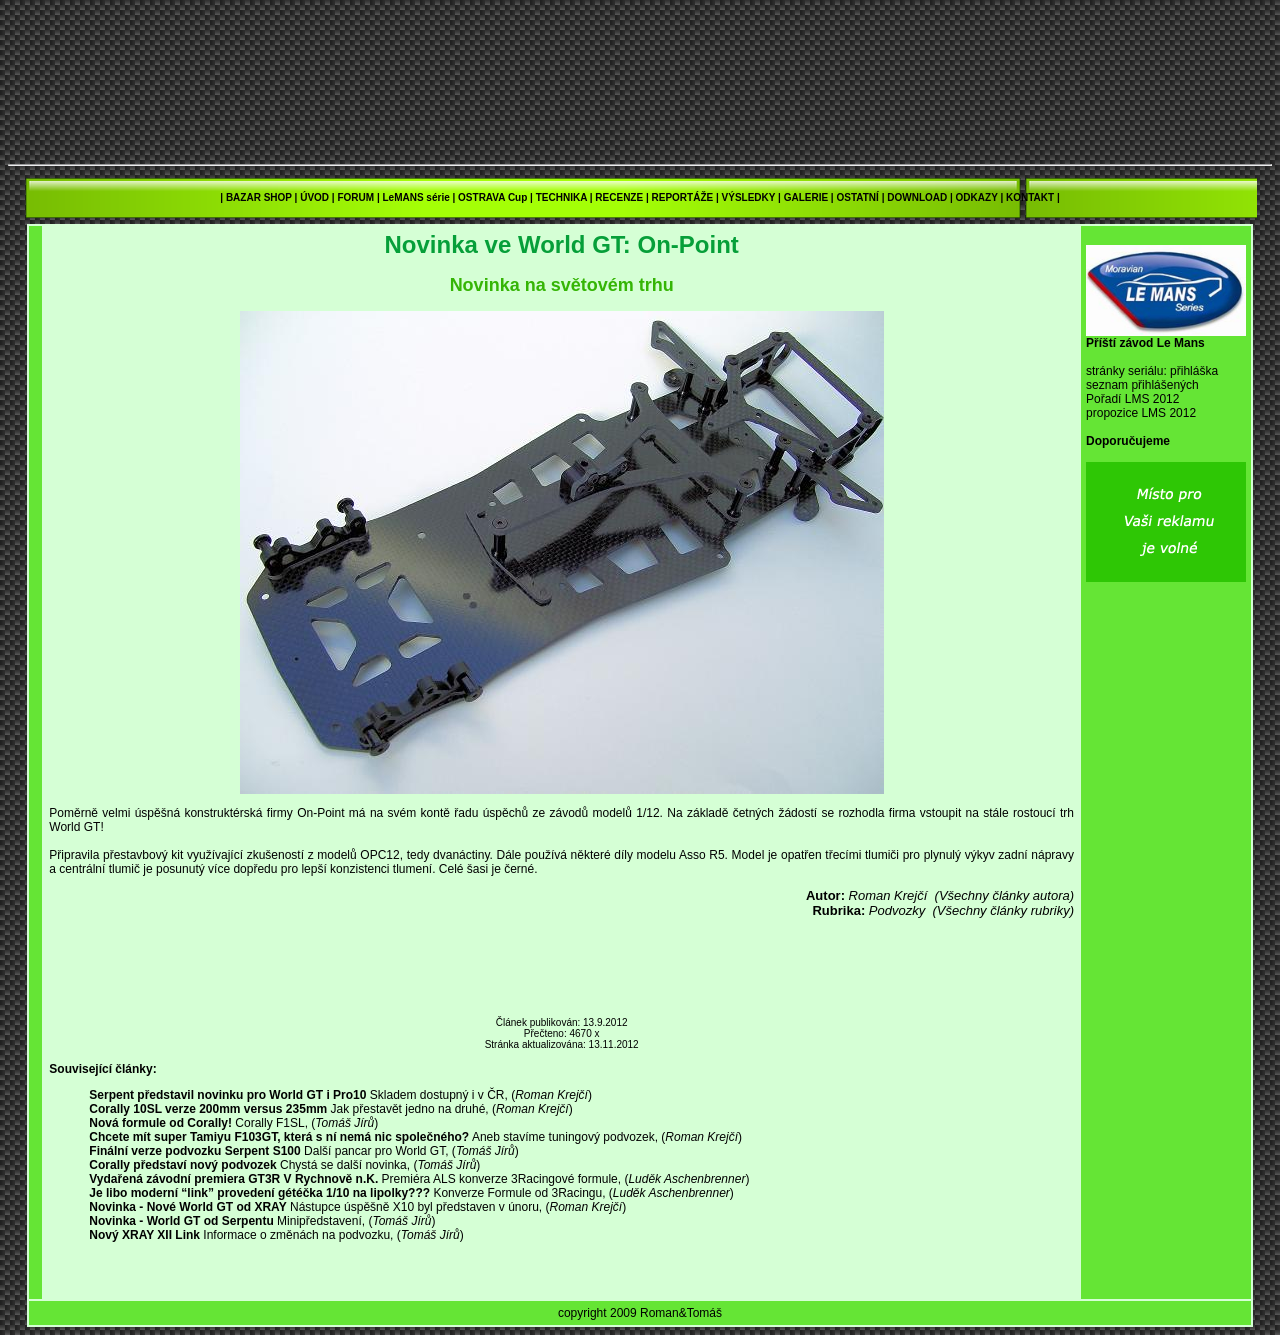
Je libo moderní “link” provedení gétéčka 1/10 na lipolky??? (259, 1193)
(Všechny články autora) (1004, 895)
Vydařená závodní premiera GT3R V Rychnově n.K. (233, 1179)
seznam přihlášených (1142, 385)
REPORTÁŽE (683, 197)
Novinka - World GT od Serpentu (181, 1221)
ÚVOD (314, 197)
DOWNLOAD (917, 197)
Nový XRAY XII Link (144, 1235)
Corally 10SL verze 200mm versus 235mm (208, 1109)
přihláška (1194, 371)
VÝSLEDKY (749, 197)
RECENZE (619, 197)
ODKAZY (977, 197)
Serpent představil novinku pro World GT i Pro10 (227, 1095)
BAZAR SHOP (259, 197)
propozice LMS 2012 (1141, 413)
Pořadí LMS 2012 (1132, 399)
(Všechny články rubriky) (1003, 910)
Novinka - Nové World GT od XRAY (187, 1207)
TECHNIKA (561, 197)
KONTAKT (1030, 197)
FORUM (355, 197)
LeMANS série (415, 197)
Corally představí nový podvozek (182, 1165)
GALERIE (806, 197)
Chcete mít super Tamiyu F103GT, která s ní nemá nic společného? (279, 1137)
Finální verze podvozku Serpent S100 (194, 1151)
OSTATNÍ (857, 197)
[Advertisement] (562, 967)
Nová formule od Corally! (160, 1123)
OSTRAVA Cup (492, 197)
